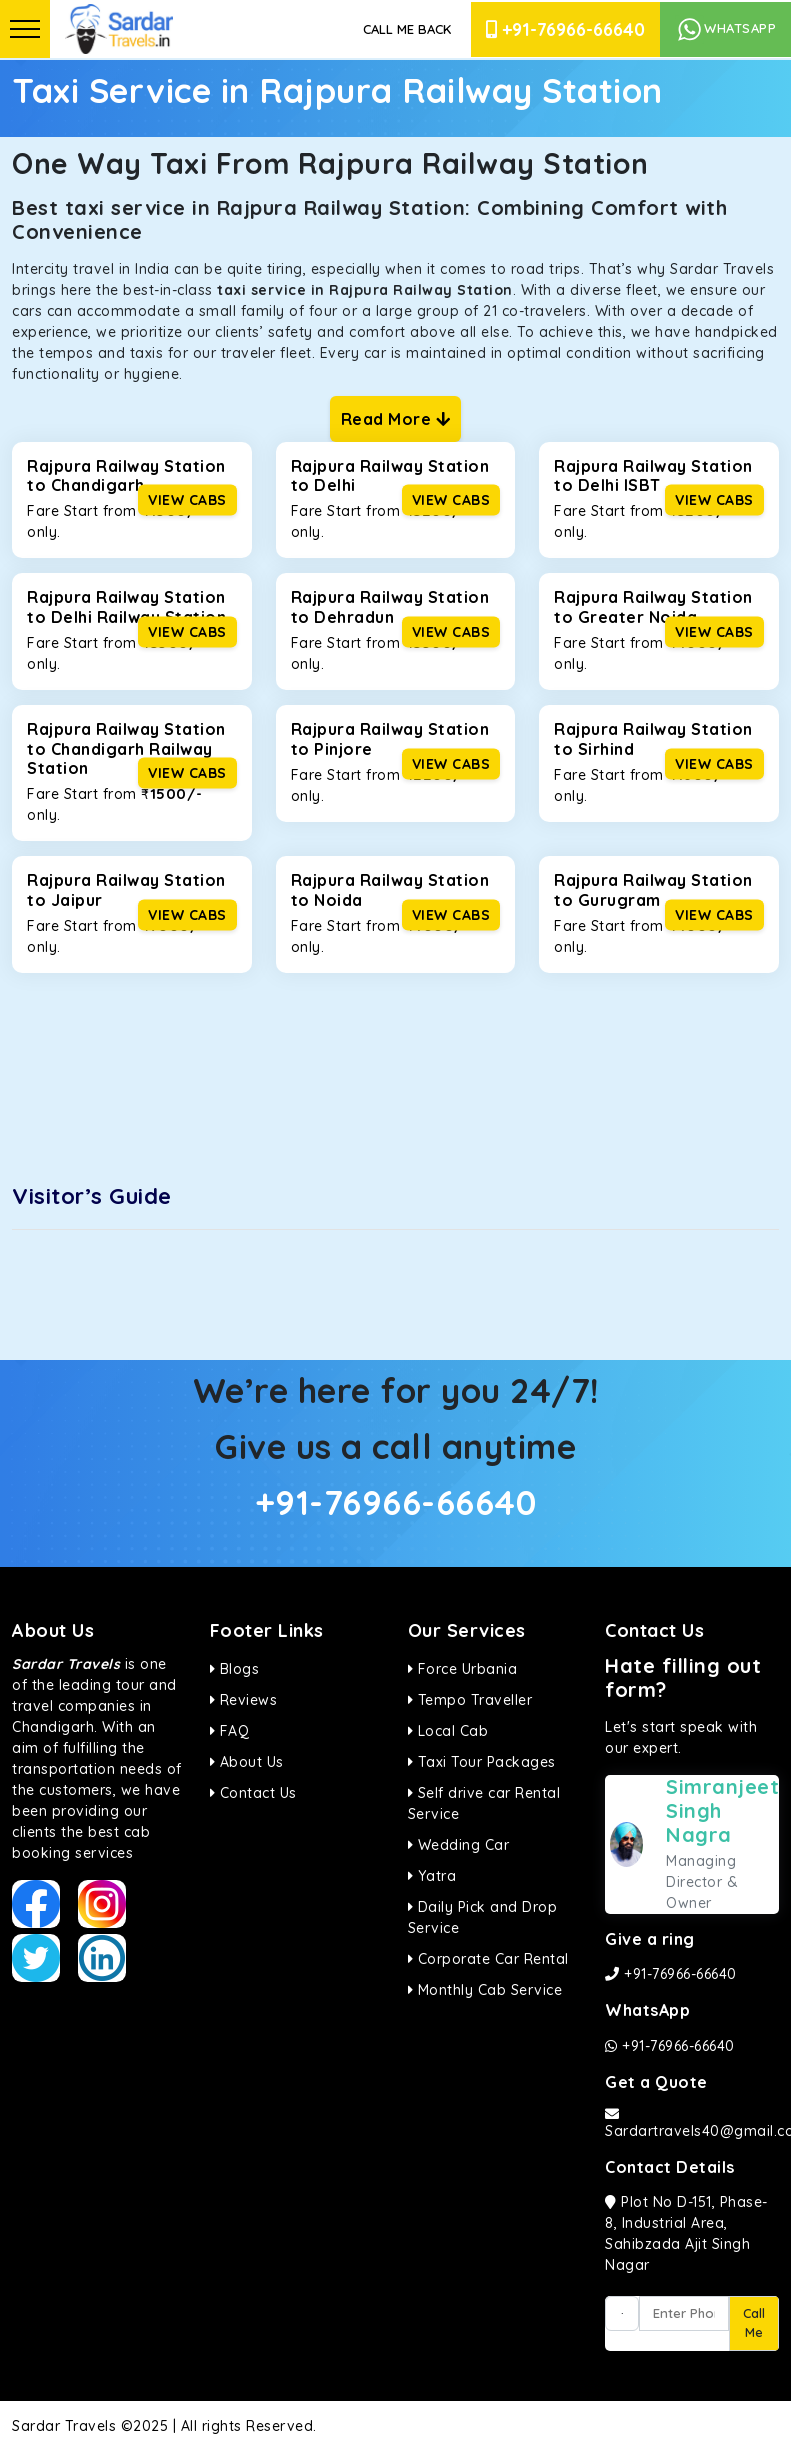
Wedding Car (459, 1845)
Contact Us (253, 1793)
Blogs (235, 1669)
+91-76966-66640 (565, 29)
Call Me (754, 2323)
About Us (247, 1762)
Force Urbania (463, 1669)
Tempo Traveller (470, 1700)
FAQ (230, 1731)
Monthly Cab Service (485, 1990)
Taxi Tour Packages (482, 1762)
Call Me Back (407, 29)
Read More (396, 419)
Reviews (244, 1700)
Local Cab (448, 1731)
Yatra (432, 1876)
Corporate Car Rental (488, 1959)
